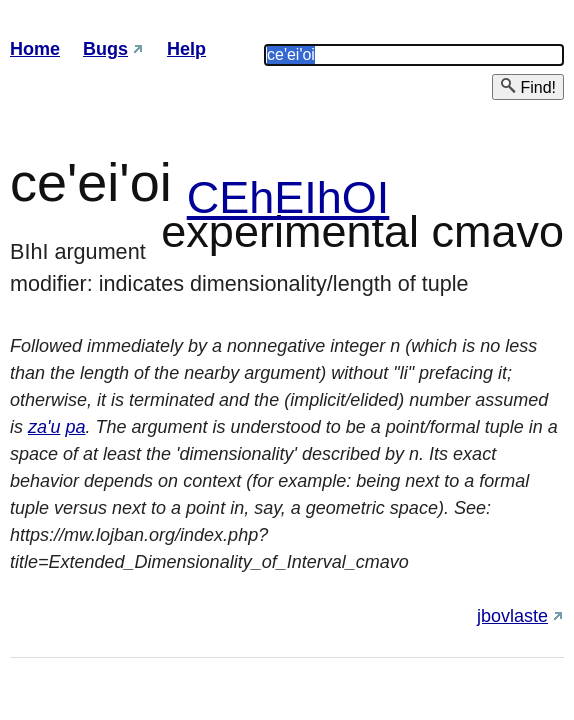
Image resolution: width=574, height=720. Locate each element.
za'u (44, 427)
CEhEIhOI (288, 197)
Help (186, 49)
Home (35, 49)
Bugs (105, 49)
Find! (528, 86)
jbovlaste (512, 616)
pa (75, 427)
